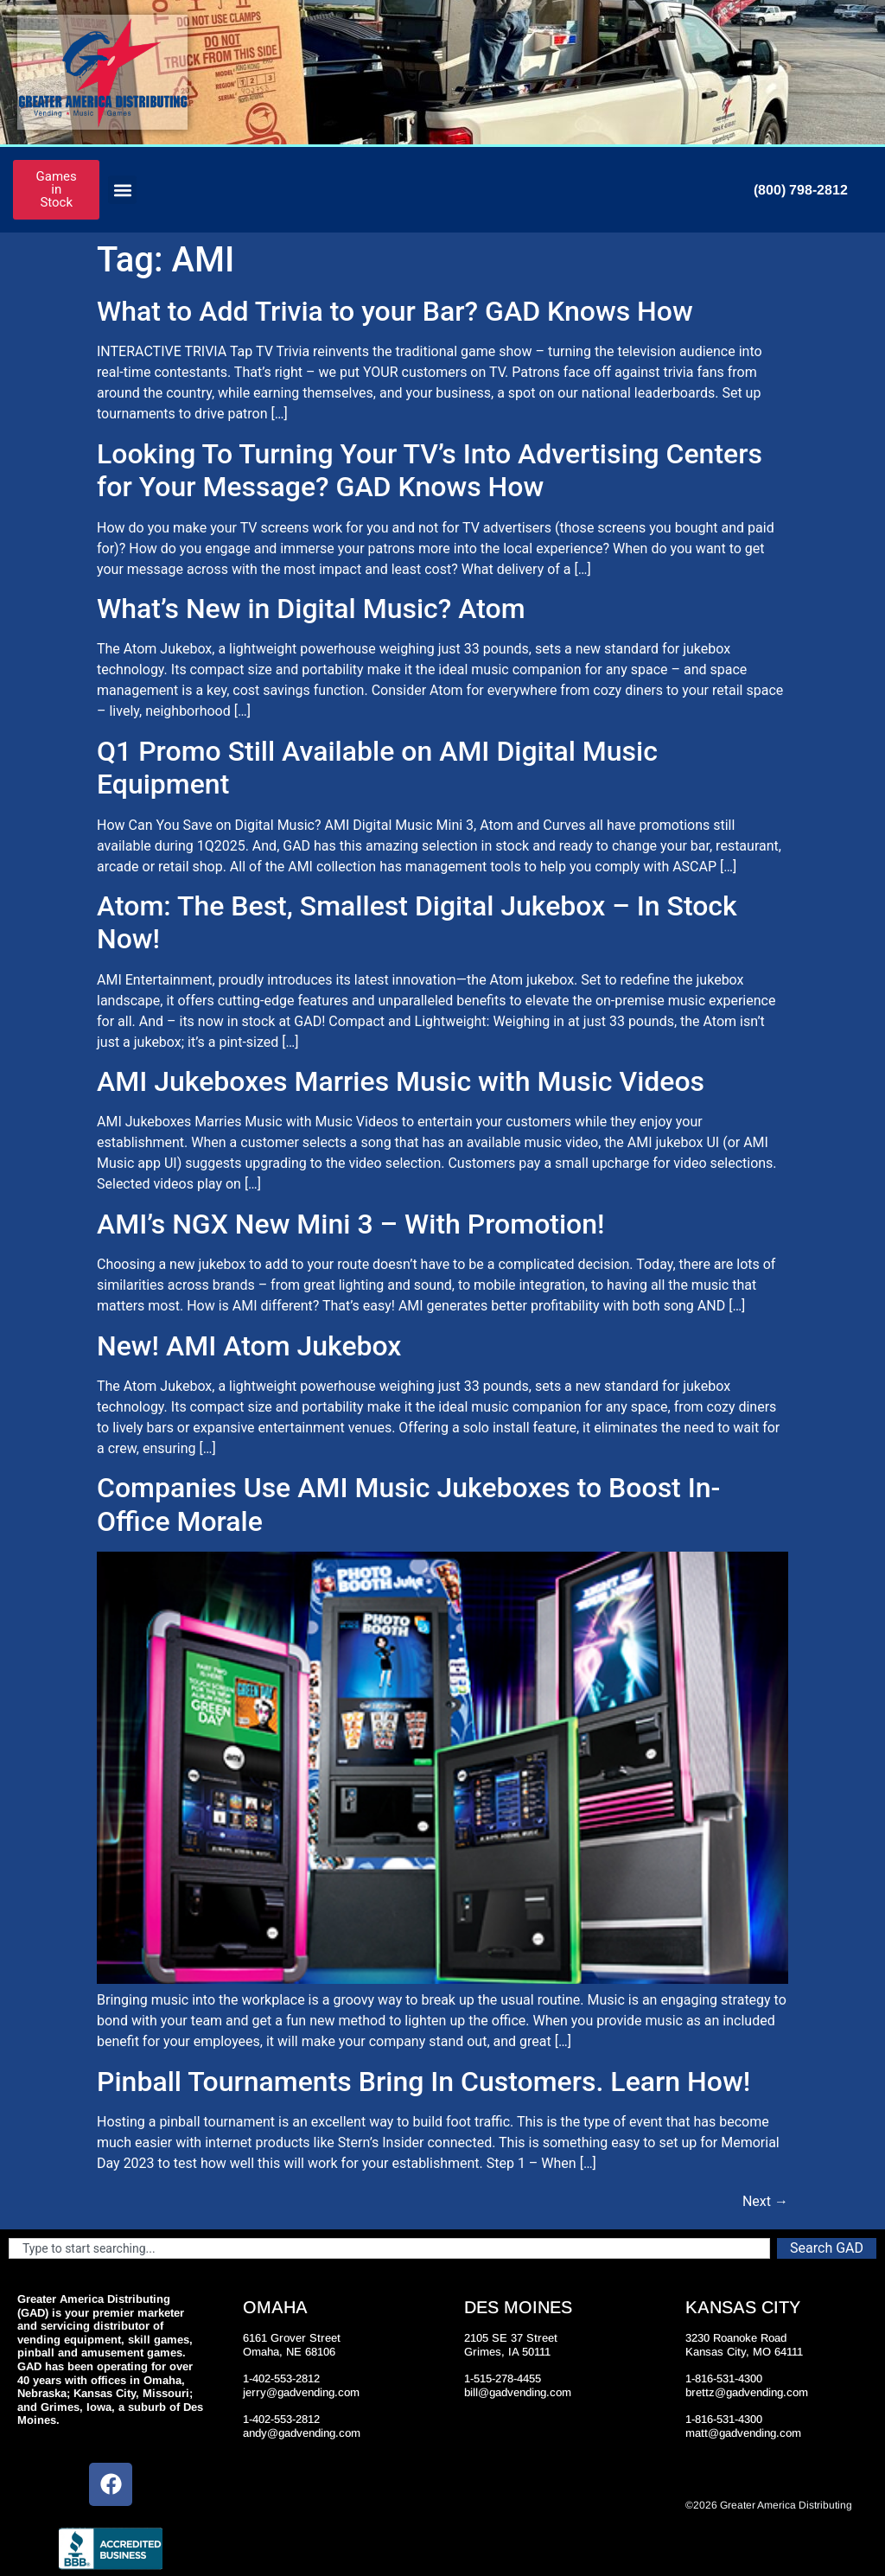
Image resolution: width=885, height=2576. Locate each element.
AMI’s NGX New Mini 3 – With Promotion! (351, 1224)
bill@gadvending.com (517, 2392)
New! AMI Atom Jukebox (249, 1345)
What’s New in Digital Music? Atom (311, 608)
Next (765, 2201)
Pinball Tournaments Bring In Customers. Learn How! (423, 2081)
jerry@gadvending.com (301, 2392)
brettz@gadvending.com (746, 2392)
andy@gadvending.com (301, 2432)
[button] (122, 189)
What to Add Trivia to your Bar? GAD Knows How (395, 311)
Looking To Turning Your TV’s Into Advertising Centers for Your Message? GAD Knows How (429, 470)
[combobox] (389, 2248)
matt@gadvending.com (743, 2432)
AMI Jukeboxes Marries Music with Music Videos (400, 1081)
